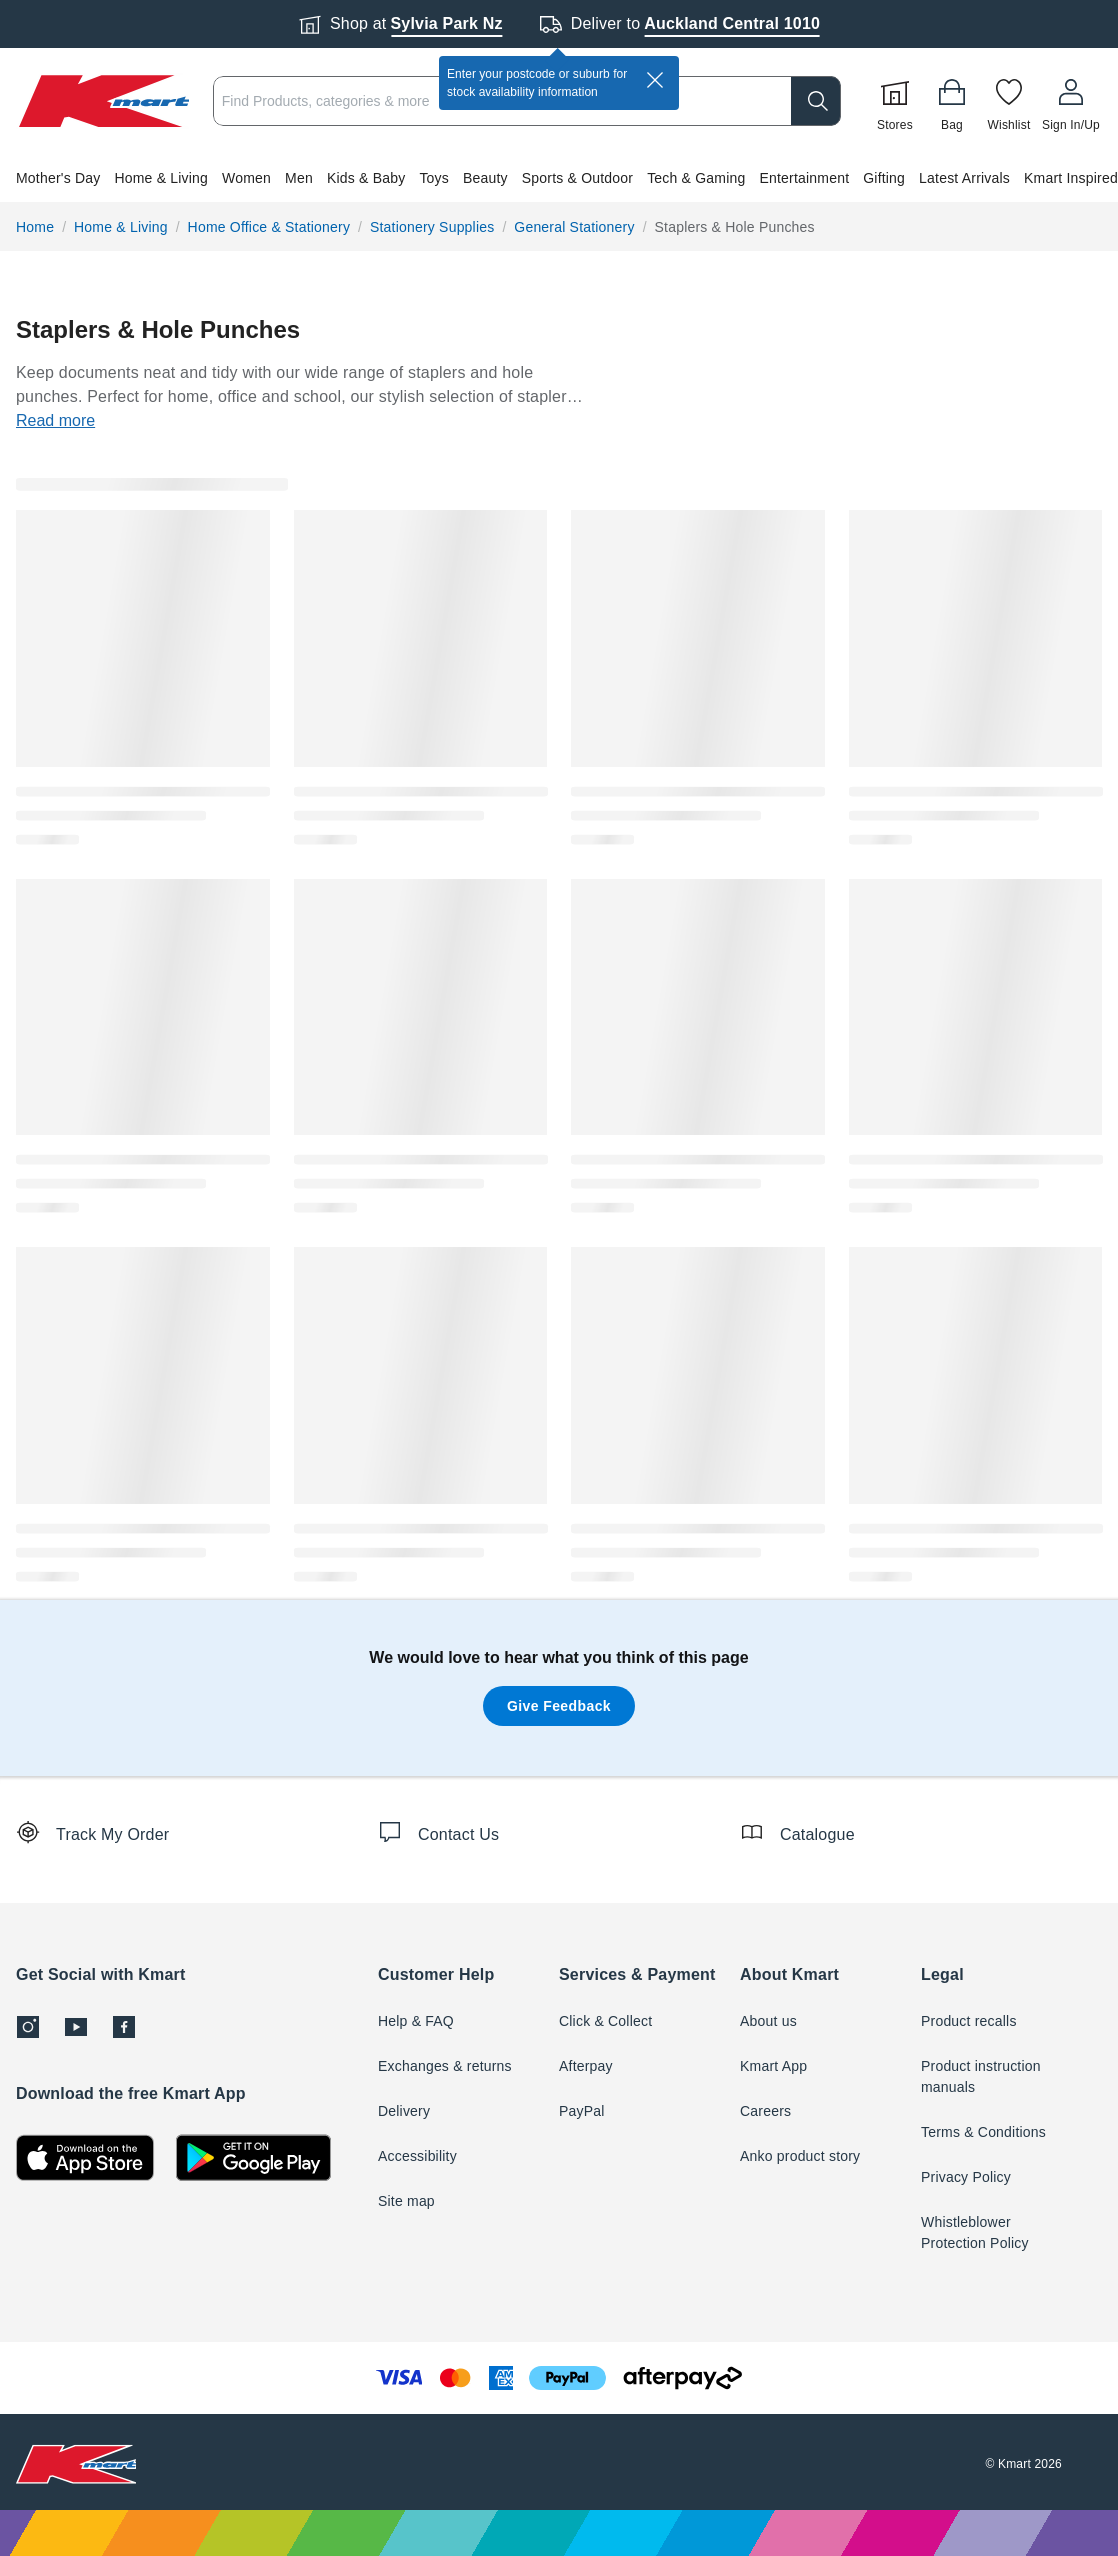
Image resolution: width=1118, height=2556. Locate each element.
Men (299, 178)
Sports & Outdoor (577, 178)
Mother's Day (58, 178)
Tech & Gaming (696, 178)
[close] (655, 80)
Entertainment (804, 178)
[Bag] (952, 101)
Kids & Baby (366, 178)
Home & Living (161, 178)
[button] (559, 178)
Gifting (884, 178)
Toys (434, 178)
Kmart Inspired (1071, 178)
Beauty (485, 178)
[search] (816, 101)
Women (246, 178)
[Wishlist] (1009, 101)
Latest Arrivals (964, 178)
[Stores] (895, 101)
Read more (55, 420)
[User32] (1071, 101)
